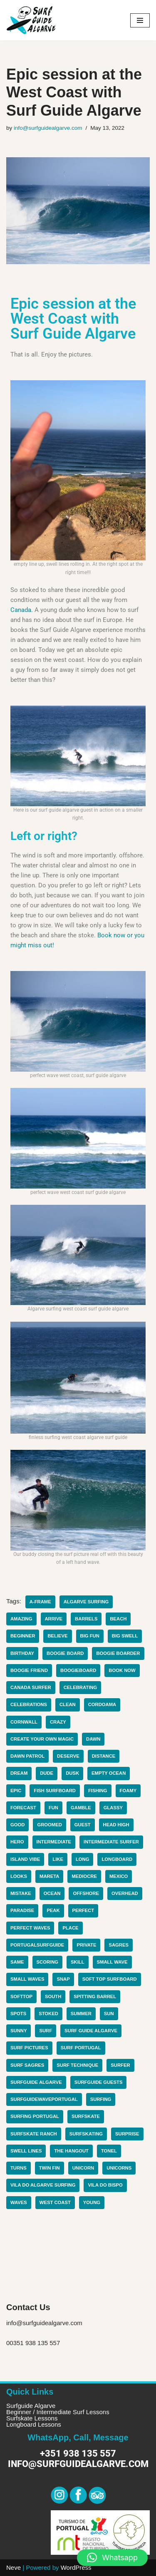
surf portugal (81, 2047)
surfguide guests (98, 2082)
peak (53, 1910)
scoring (48, 1961)
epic (15, 1790)
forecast (23, 1807)
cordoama (102, 1704)
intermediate (54, 1841)
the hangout (71, 2150)
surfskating (86, 2133)
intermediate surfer (111, 1841)
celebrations (28, 1704)
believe (57, 1635)
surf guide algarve (90, 2030)
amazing (21, 1618)
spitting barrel (95, 1996)
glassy (113, 1807)
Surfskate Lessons (31, 2418)
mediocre (84, 1876)
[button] (112, 2557)
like (57, 1859)
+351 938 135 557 (78, 2453)
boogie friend (29, 1670)
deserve (68, 1756)
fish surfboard (55, 1790)
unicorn (83, 2167)
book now (122, 1670)
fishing (97, 1790)
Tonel (109, 2150)
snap (63, 1979)
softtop (21, 1996)
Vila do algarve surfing (42, 2184)
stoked (48, 2013)
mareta (49, 1876)
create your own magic (42, 1738)
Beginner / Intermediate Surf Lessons (57, 2411)
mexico (118, 1876)
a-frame (40, 1601)
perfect (83, 1910)
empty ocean (109, 1773)
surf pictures (29, 2047)
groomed (49, 1824)
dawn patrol (27, 1756)
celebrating (80, 1687)
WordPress (76, 2567)
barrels (86, 1618)
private (86, 1944)
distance (104, 1756)
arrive (54, 1618)
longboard (117, 1859)
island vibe (25, 1859)
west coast (55, 2202)
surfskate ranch (33, 2133)
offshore (86, 1893)
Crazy (58, 1721)
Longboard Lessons (33, 2424)
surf (45, 2030)
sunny (18, 2030)
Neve (13, 2567)
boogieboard (78, 1670)
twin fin (49, 2167)
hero (17, 1841)
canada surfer (30, 1687)
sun (109, 2013)
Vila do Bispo (105, 2184)
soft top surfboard (109, 1979)
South (53, 1996)
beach (118, 1618)
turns (18, 2167)
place (70, 1927)
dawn (93, 1738)
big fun (89, 1635)
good (17, 1824)
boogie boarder (118, 1653)
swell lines (26, 2150)
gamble (81, 1807)
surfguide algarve (36, 2082)
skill (77, 1961)
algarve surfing (86, 1601)
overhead (124, 1893)
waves (18, 2202)
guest (82, 1824)
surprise (127, 2133)
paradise (22, 1910)
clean (67, 1704)
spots (18, 2013)
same (17, 1961)
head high (116, 1824)
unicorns (118, 2167)
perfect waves (30, 1927)
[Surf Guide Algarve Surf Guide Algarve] (31, 20)
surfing (100, 2099)
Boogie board (65, 1653)
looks (18, 1876)
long (82, 1859)
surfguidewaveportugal (44, 2099)
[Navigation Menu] (140, 20)
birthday (22, 1653)
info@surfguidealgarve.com (48, 128)
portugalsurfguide (37, 1944)
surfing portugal (34, 2116)
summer (81, 2013)
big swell (125, 1635)
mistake (20, 1893)
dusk (72, 1773)
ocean (52, 1893)
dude (46, 1773)
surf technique (77, 2065)
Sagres (119, 1944)
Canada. (22, 610)
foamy (128, 1790)
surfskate (86, 2116)
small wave (112, 1961)
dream (18, 1773)
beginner (22, 1635)
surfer (120, 2065)
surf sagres (27, 2065)
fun (53, 1807)
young (91, 2202)
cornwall (23, 1721)
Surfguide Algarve (30, 2405)
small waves (27, 1979)
